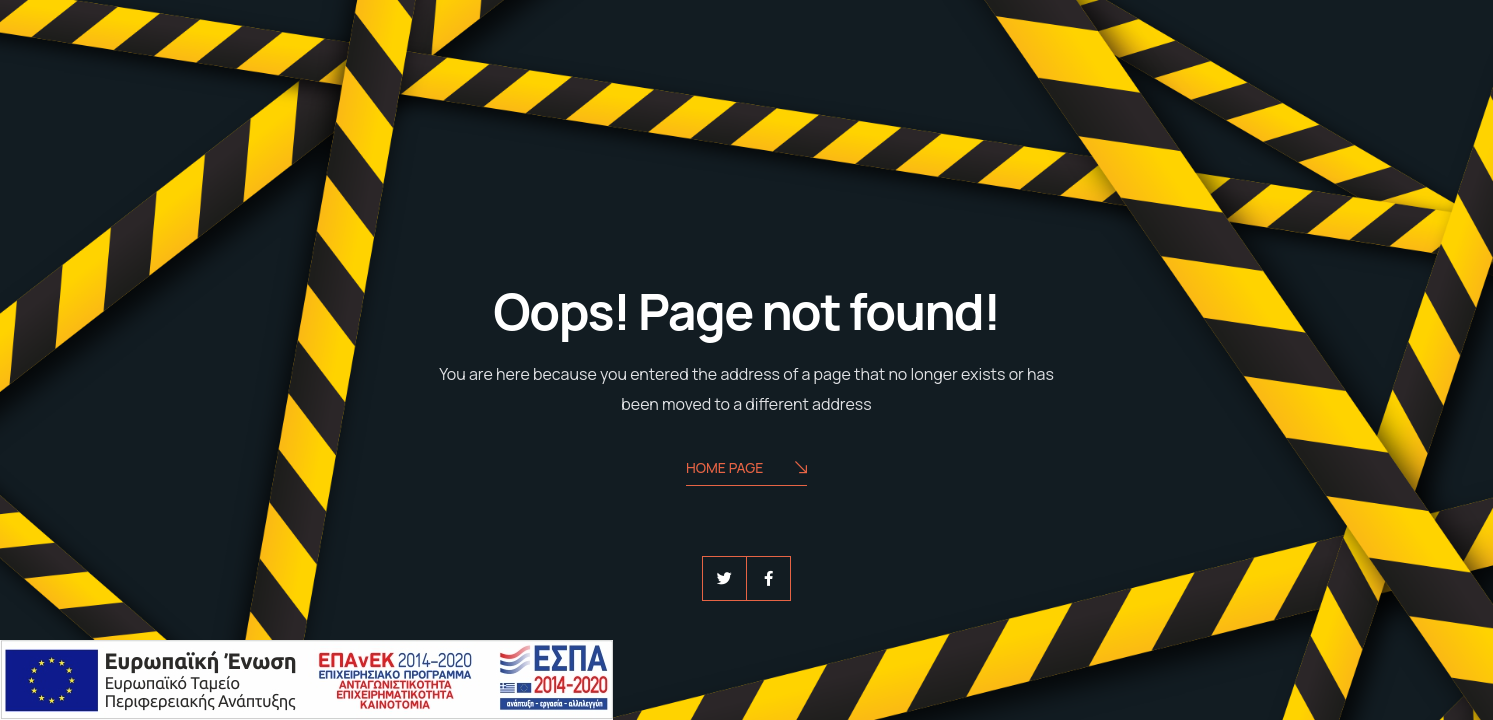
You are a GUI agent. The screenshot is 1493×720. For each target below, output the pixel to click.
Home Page (746, 469)
